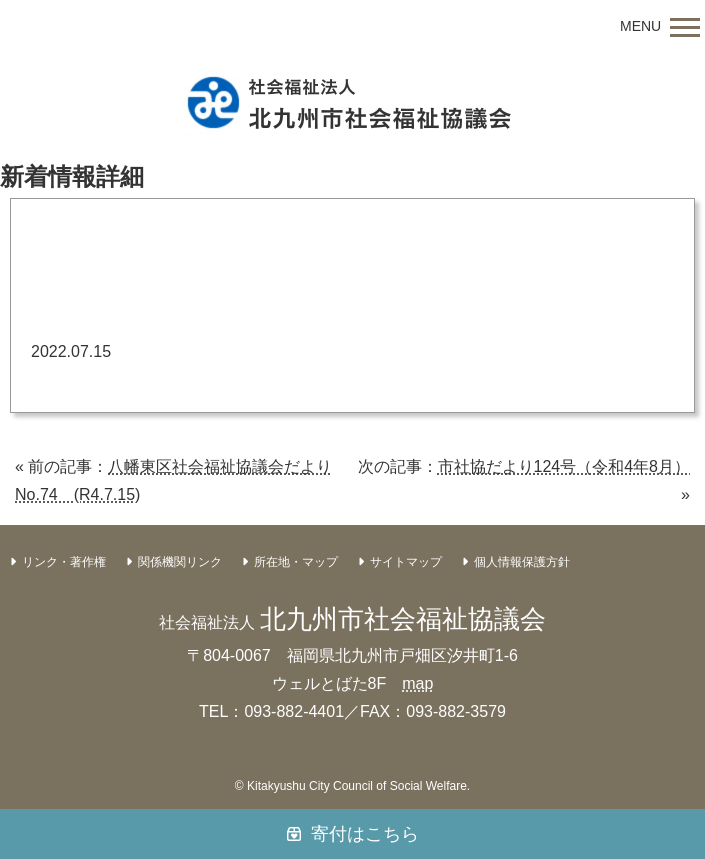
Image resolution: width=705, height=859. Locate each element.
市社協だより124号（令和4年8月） (564, 466)
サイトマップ (406, 562)
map (417, 683)
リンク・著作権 (64, 562)
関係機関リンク (180, 562)
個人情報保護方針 (522, 562)
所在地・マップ (296, 562)
